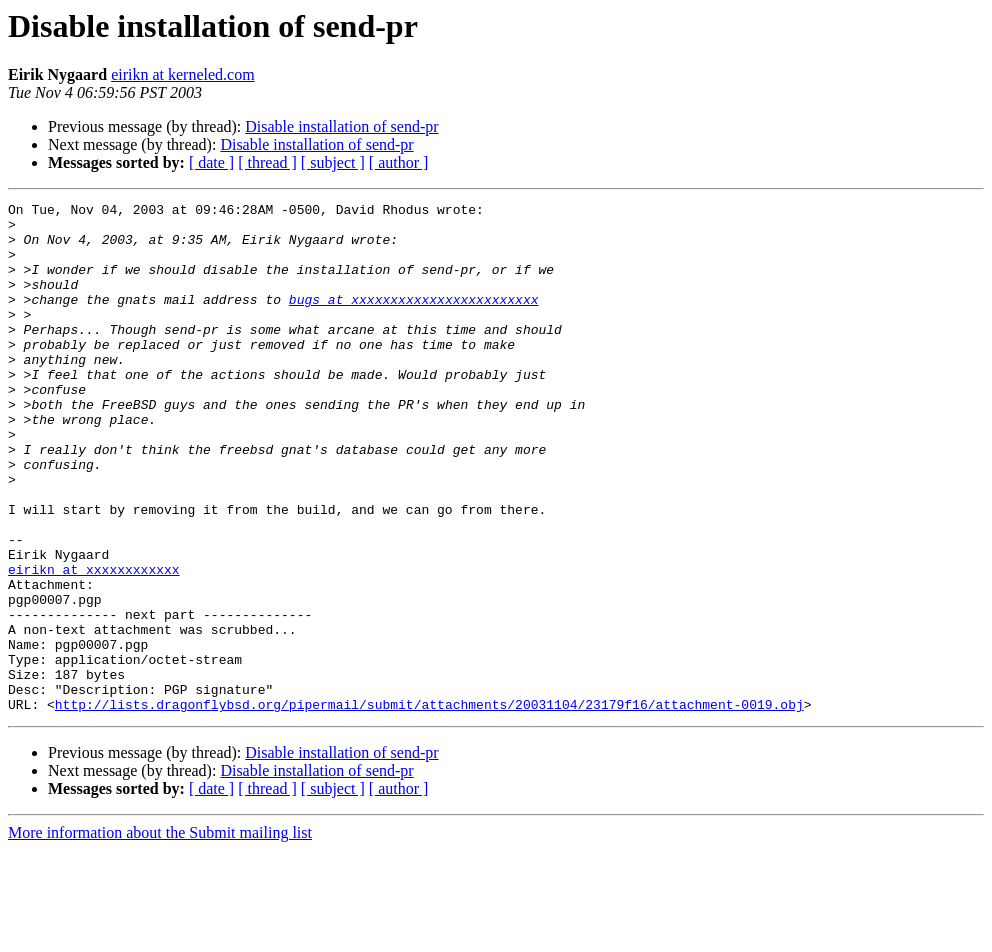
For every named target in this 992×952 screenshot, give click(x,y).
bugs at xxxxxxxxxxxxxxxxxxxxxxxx (414, 320)
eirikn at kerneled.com (183, 74)
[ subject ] (333, 162)
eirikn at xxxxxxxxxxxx (94, 644)
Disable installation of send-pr (341, 126)
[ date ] (211, 162)
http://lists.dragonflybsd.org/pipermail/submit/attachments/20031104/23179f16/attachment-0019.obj (429, 806)
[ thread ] (267, 162)
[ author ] (399, 162)
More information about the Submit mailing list (160, 934)
